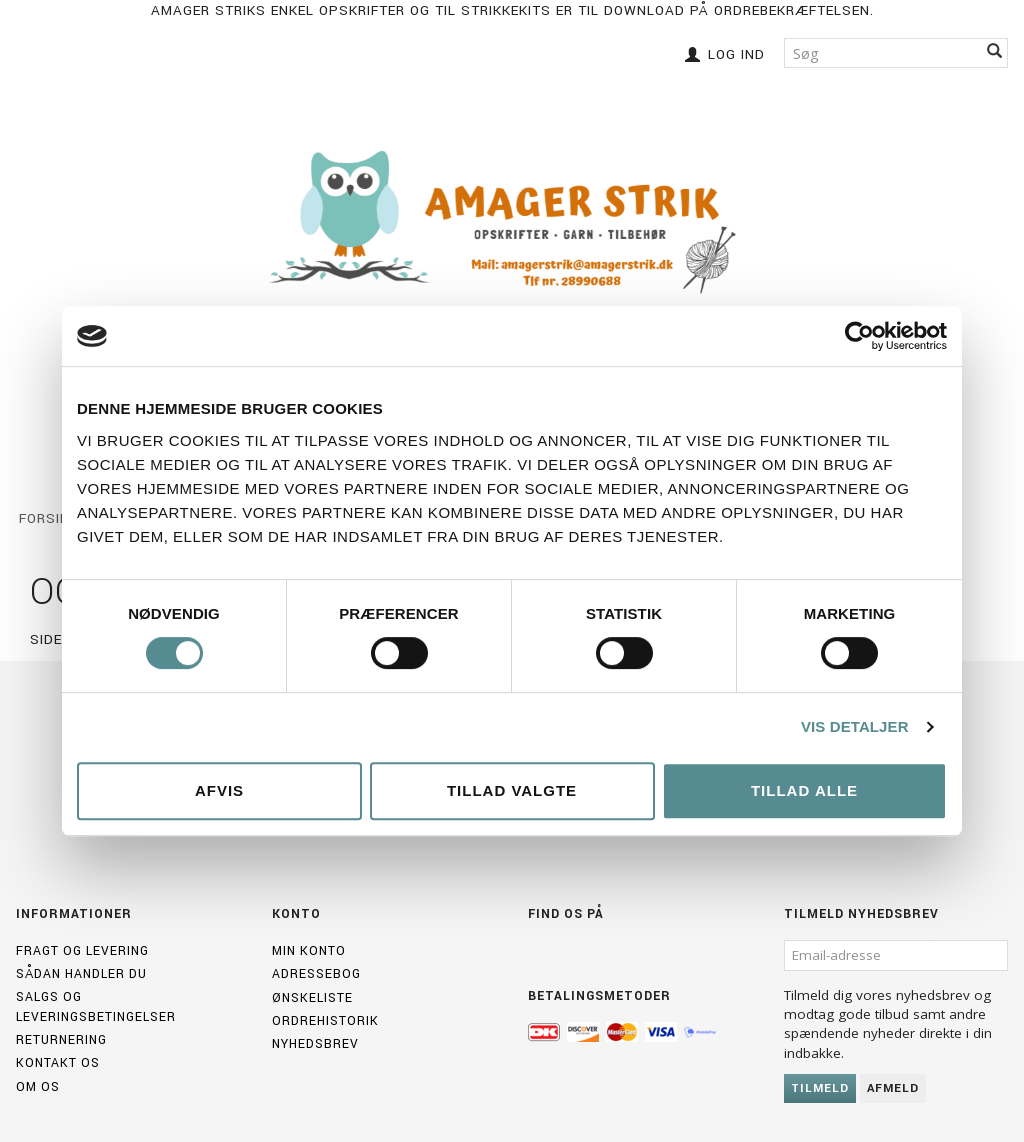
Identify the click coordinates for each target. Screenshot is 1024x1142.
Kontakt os (58, 1063)
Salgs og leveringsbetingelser (96, 1006)
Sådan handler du (81, 974)
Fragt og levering (82, 951)
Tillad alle (804, 790)
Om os (38, 1087)
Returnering (61, 1040)
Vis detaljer (855, 726)
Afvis (219, 790)
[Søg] (995, 52)
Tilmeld (820, 1088)
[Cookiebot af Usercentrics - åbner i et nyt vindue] (859, 336)
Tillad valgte (512, 790)
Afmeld (893, 1088)
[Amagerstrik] (512, 222)
